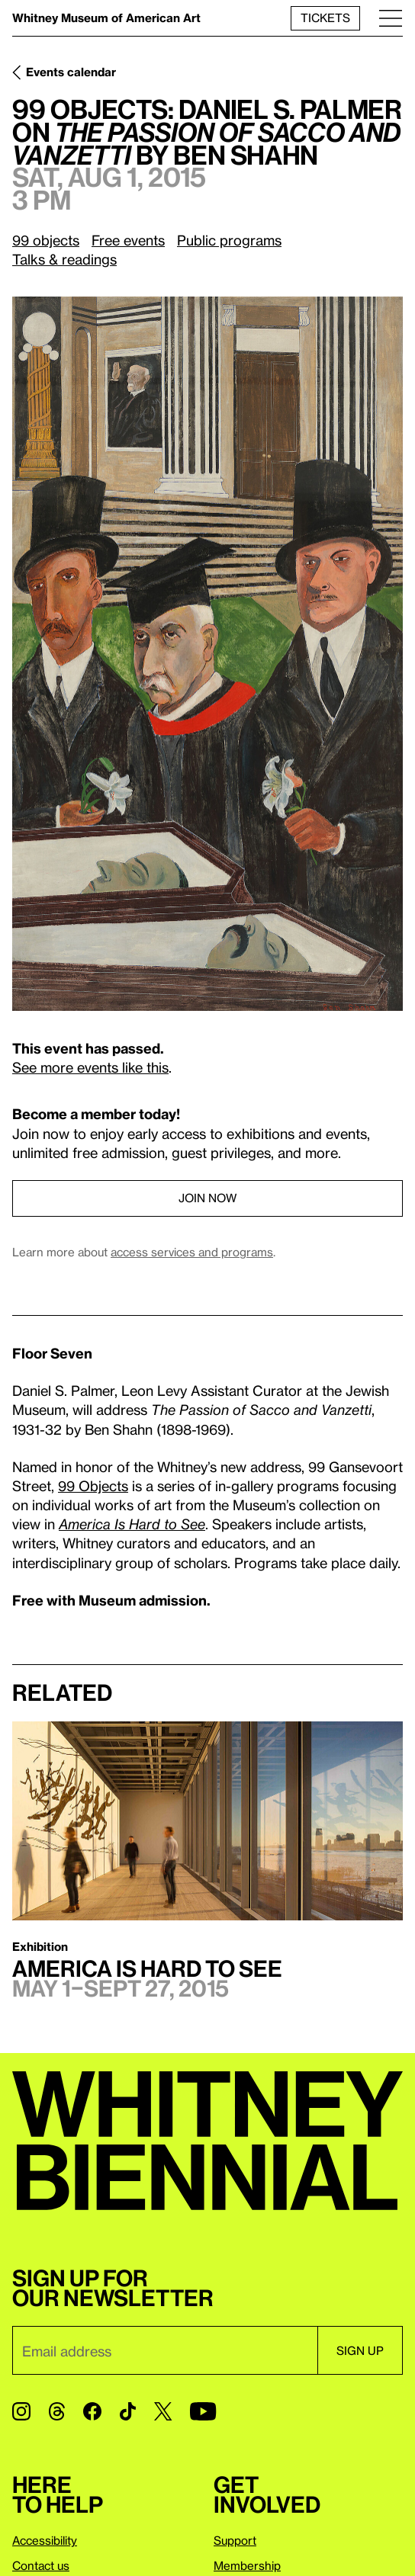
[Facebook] (92, 2411)
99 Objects (93, 1485)
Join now (207, 1198)
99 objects (45, 240)
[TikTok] (128, 2411)
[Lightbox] (207, 654)
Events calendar (71, 72)
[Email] (164, 2350)
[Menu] (390, 18)
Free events (128, 240)
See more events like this (90, 1067)
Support (235, 2540)
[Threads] (57, 2411)
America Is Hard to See (132, 1524)
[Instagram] (21, 2411)
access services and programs (192, 1252)
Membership (247, 2565)
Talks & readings (64, 259)
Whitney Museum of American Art (106, 17)
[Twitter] (163, 2411)
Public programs (229, 240)
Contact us (40, 2565)
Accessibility (44, 2540)
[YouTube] (203, 2411)
